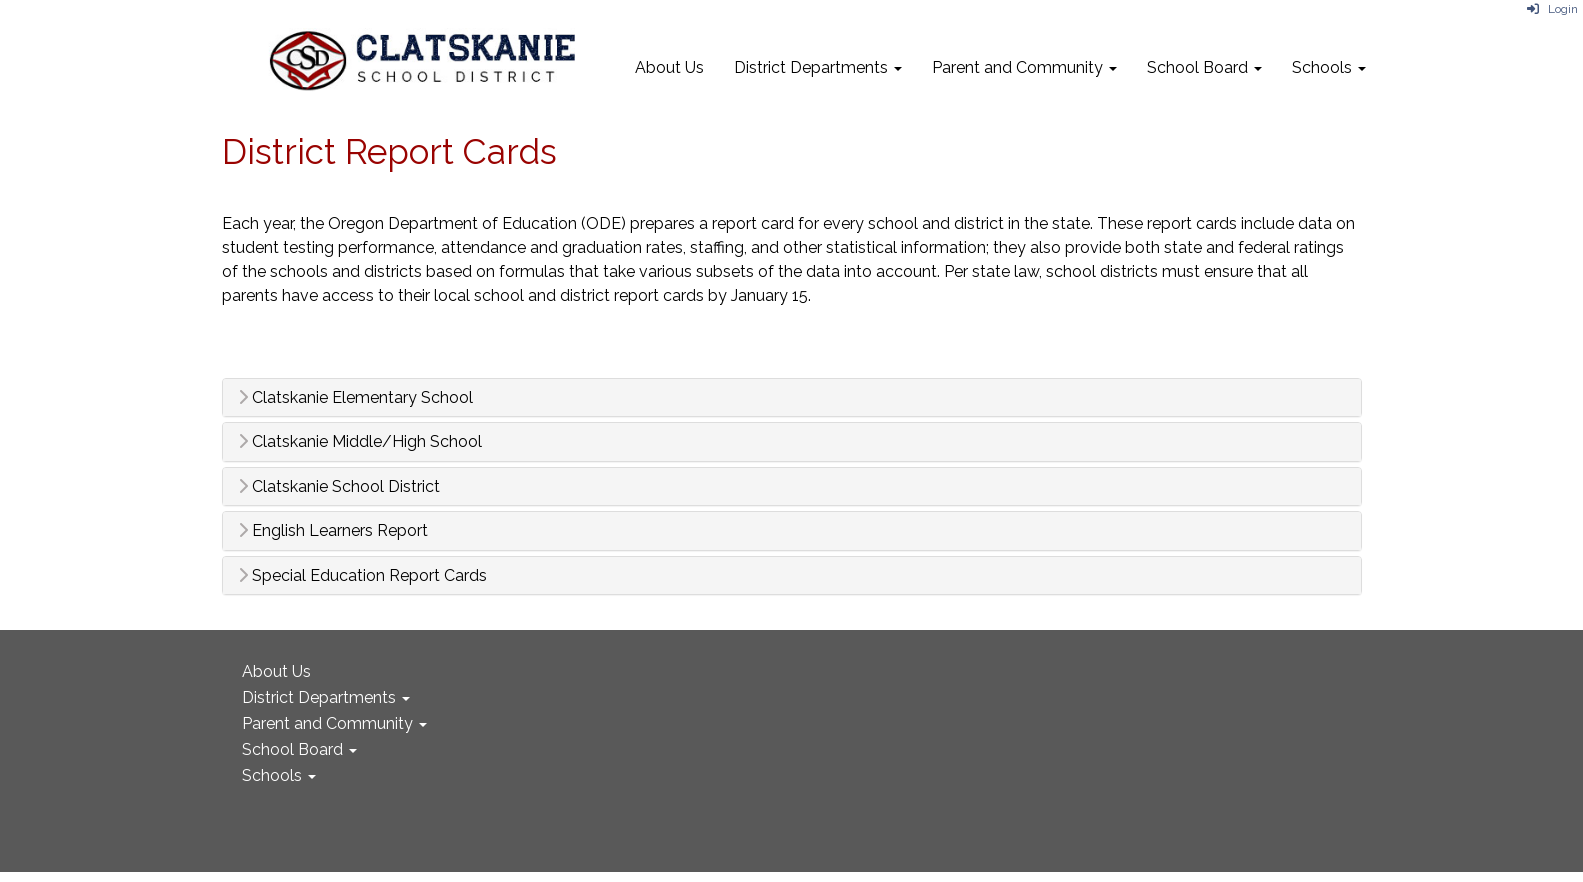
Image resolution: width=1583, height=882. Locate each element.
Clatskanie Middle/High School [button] (360, 442)
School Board (1204, 67)
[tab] (792, 398)
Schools (1329, 67)
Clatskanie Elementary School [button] (355, 398)
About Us (669, 67)
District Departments (818, 67)
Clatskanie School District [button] (339, 487)
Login (1552, 9)
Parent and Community (1024, 67)
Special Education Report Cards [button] (362, 576)
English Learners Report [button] (333, 531)
